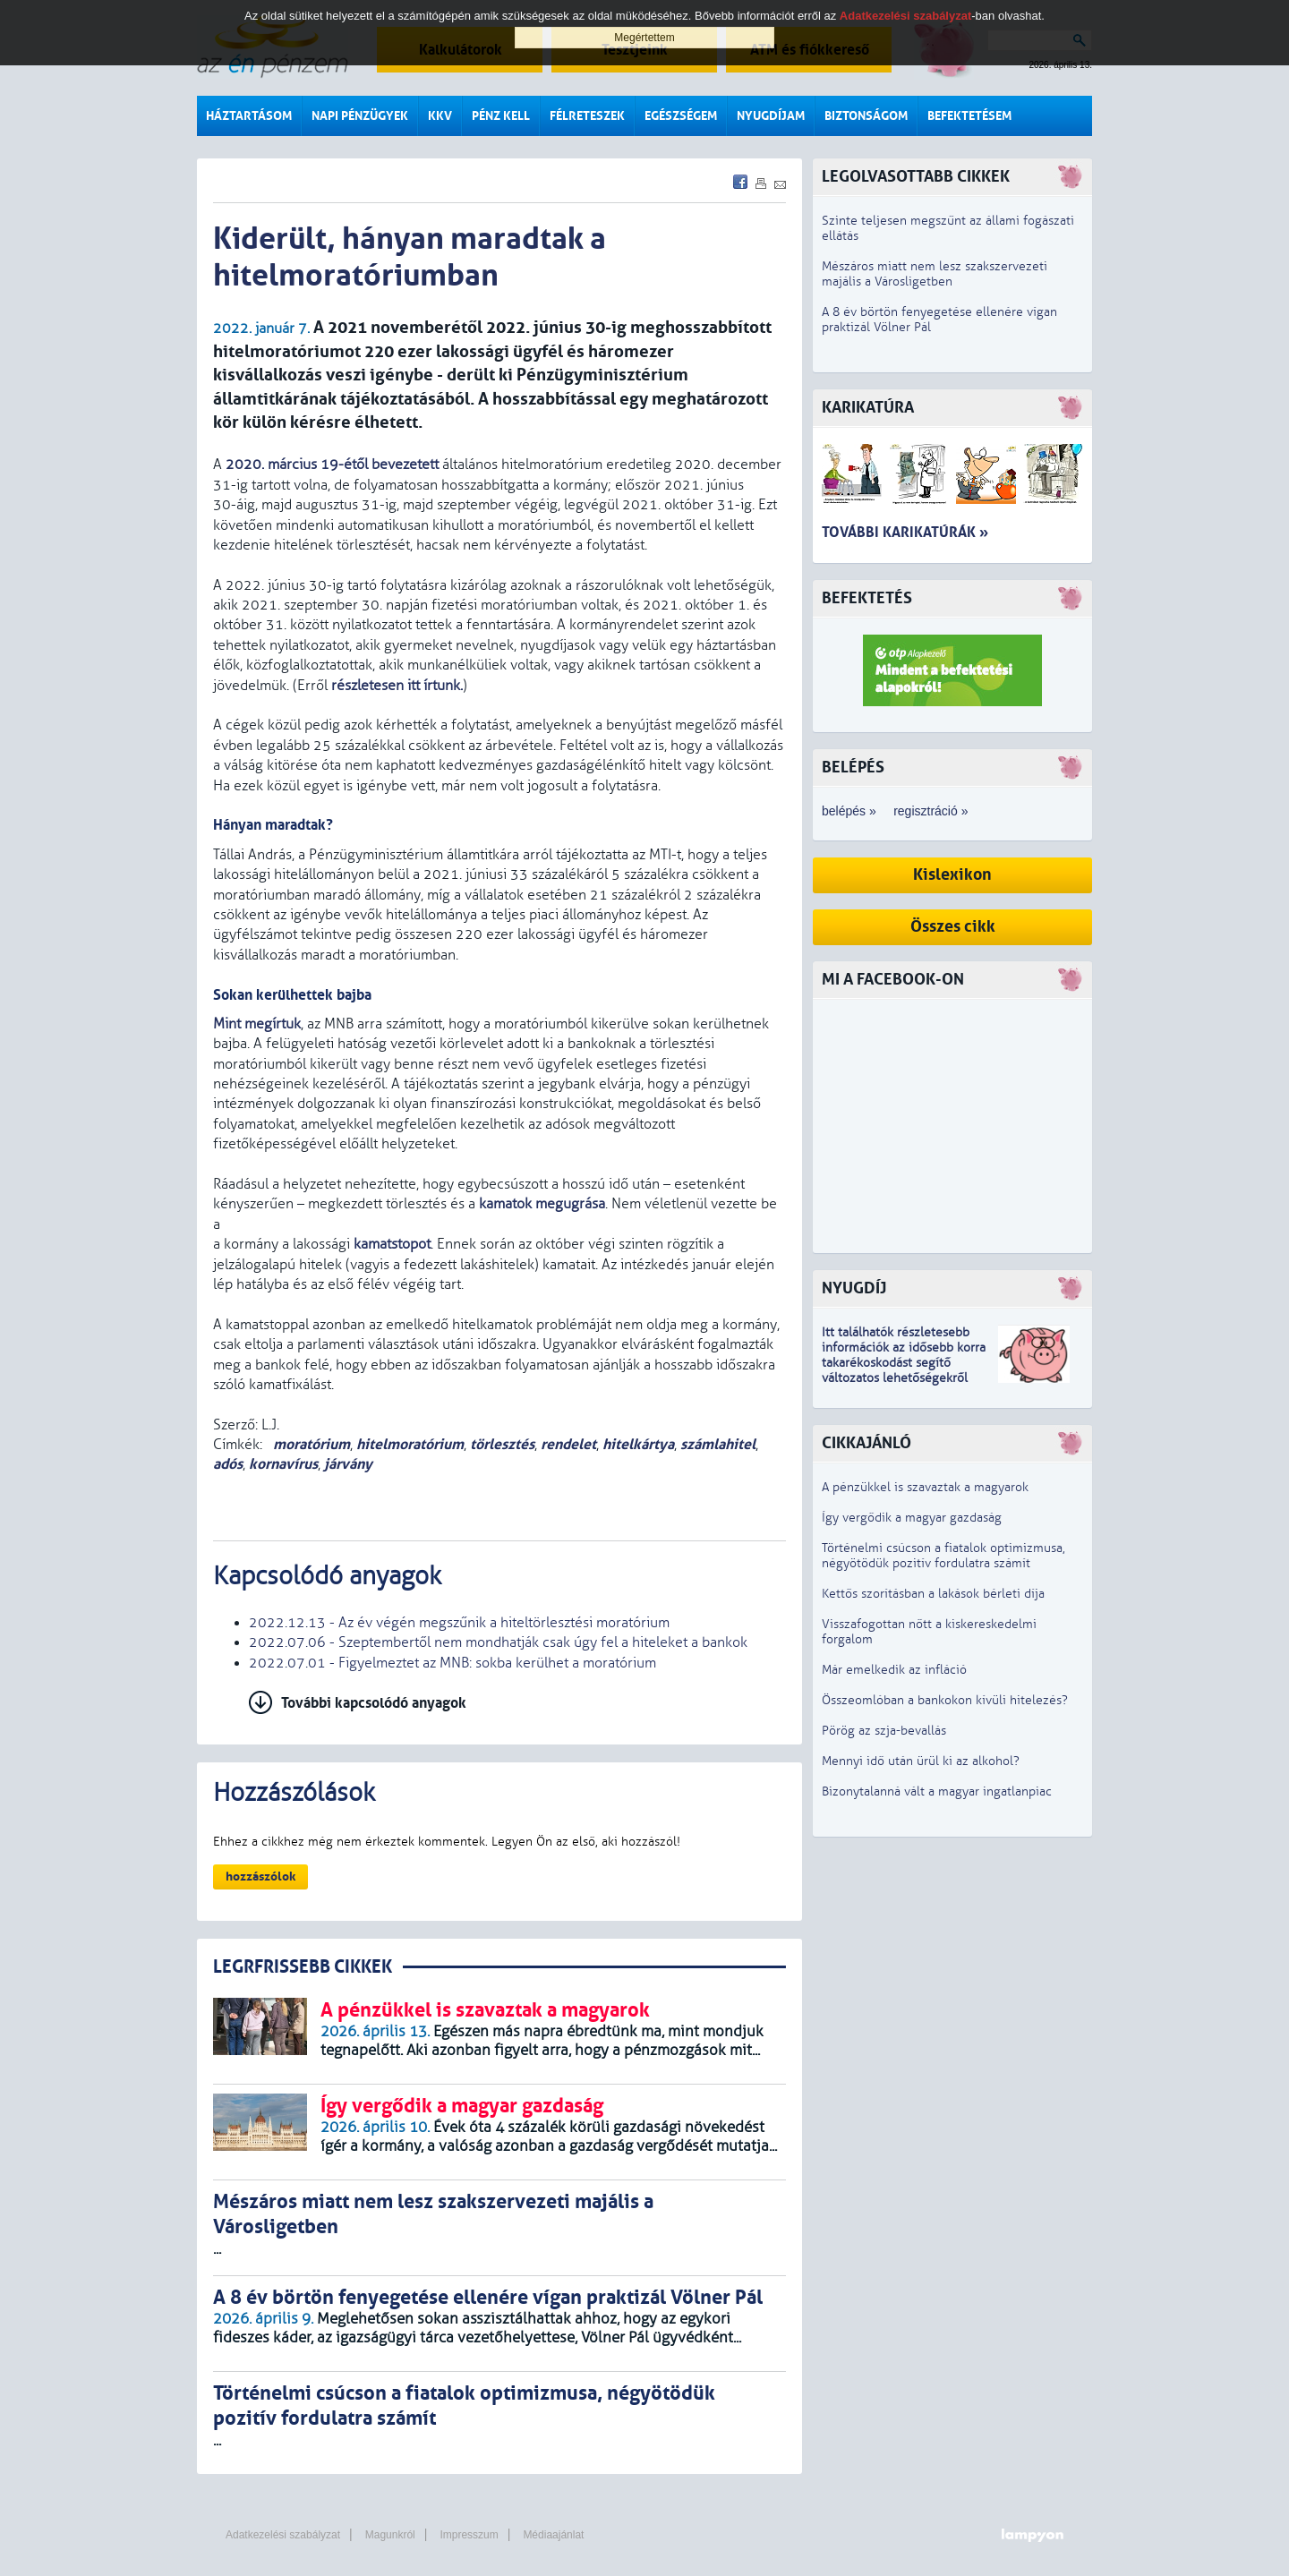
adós (228, 1463)
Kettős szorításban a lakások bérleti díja (933, 1593)
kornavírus (283, 1463)
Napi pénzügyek (360, 116)
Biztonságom (866, 116)
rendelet (568, 1444)
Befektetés (867, 598)
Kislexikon (952, 875)
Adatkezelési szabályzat (283, 2535)
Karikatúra (868, 407)
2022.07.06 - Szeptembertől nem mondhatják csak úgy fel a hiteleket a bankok (498, 1642)
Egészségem (680, 116)
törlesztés (502, 1444)
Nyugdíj (854, 1288)
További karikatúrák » (905, 532)
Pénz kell (501, 116)
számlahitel (717, 1444)
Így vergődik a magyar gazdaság (912, 1517)
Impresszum (469, 2535)
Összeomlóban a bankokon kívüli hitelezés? (945, 1700)
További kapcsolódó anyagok (373, 1702)
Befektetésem (969, 116)
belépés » (849, 811)
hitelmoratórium (410, 1444)
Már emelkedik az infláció (894, 1669)
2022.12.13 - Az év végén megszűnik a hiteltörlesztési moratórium (459, 1623)
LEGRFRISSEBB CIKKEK (302, 1967)
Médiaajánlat (553, 2535)
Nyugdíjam (771, 116)
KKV (440, 116)
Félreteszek (587, 116)
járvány (348, 1463)
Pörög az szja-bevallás (884, 1730)
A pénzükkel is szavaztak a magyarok (925, 1487)
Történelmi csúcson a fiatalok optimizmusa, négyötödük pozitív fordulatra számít (943, 1555)
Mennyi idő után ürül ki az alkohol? (921, 1761)
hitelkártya (638, 1444)
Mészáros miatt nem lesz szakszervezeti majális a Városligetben (934, 274)
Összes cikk (952, 926)
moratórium (309, 1444)
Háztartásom (249, 116)
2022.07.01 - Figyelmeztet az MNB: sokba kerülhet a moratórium (452, 1663)
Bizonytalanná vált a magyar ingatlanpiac (937, 1791)
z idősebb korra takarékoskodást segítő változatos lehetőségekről (904, 1363)
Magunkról (390, 2535)
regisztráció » (930, 811)
